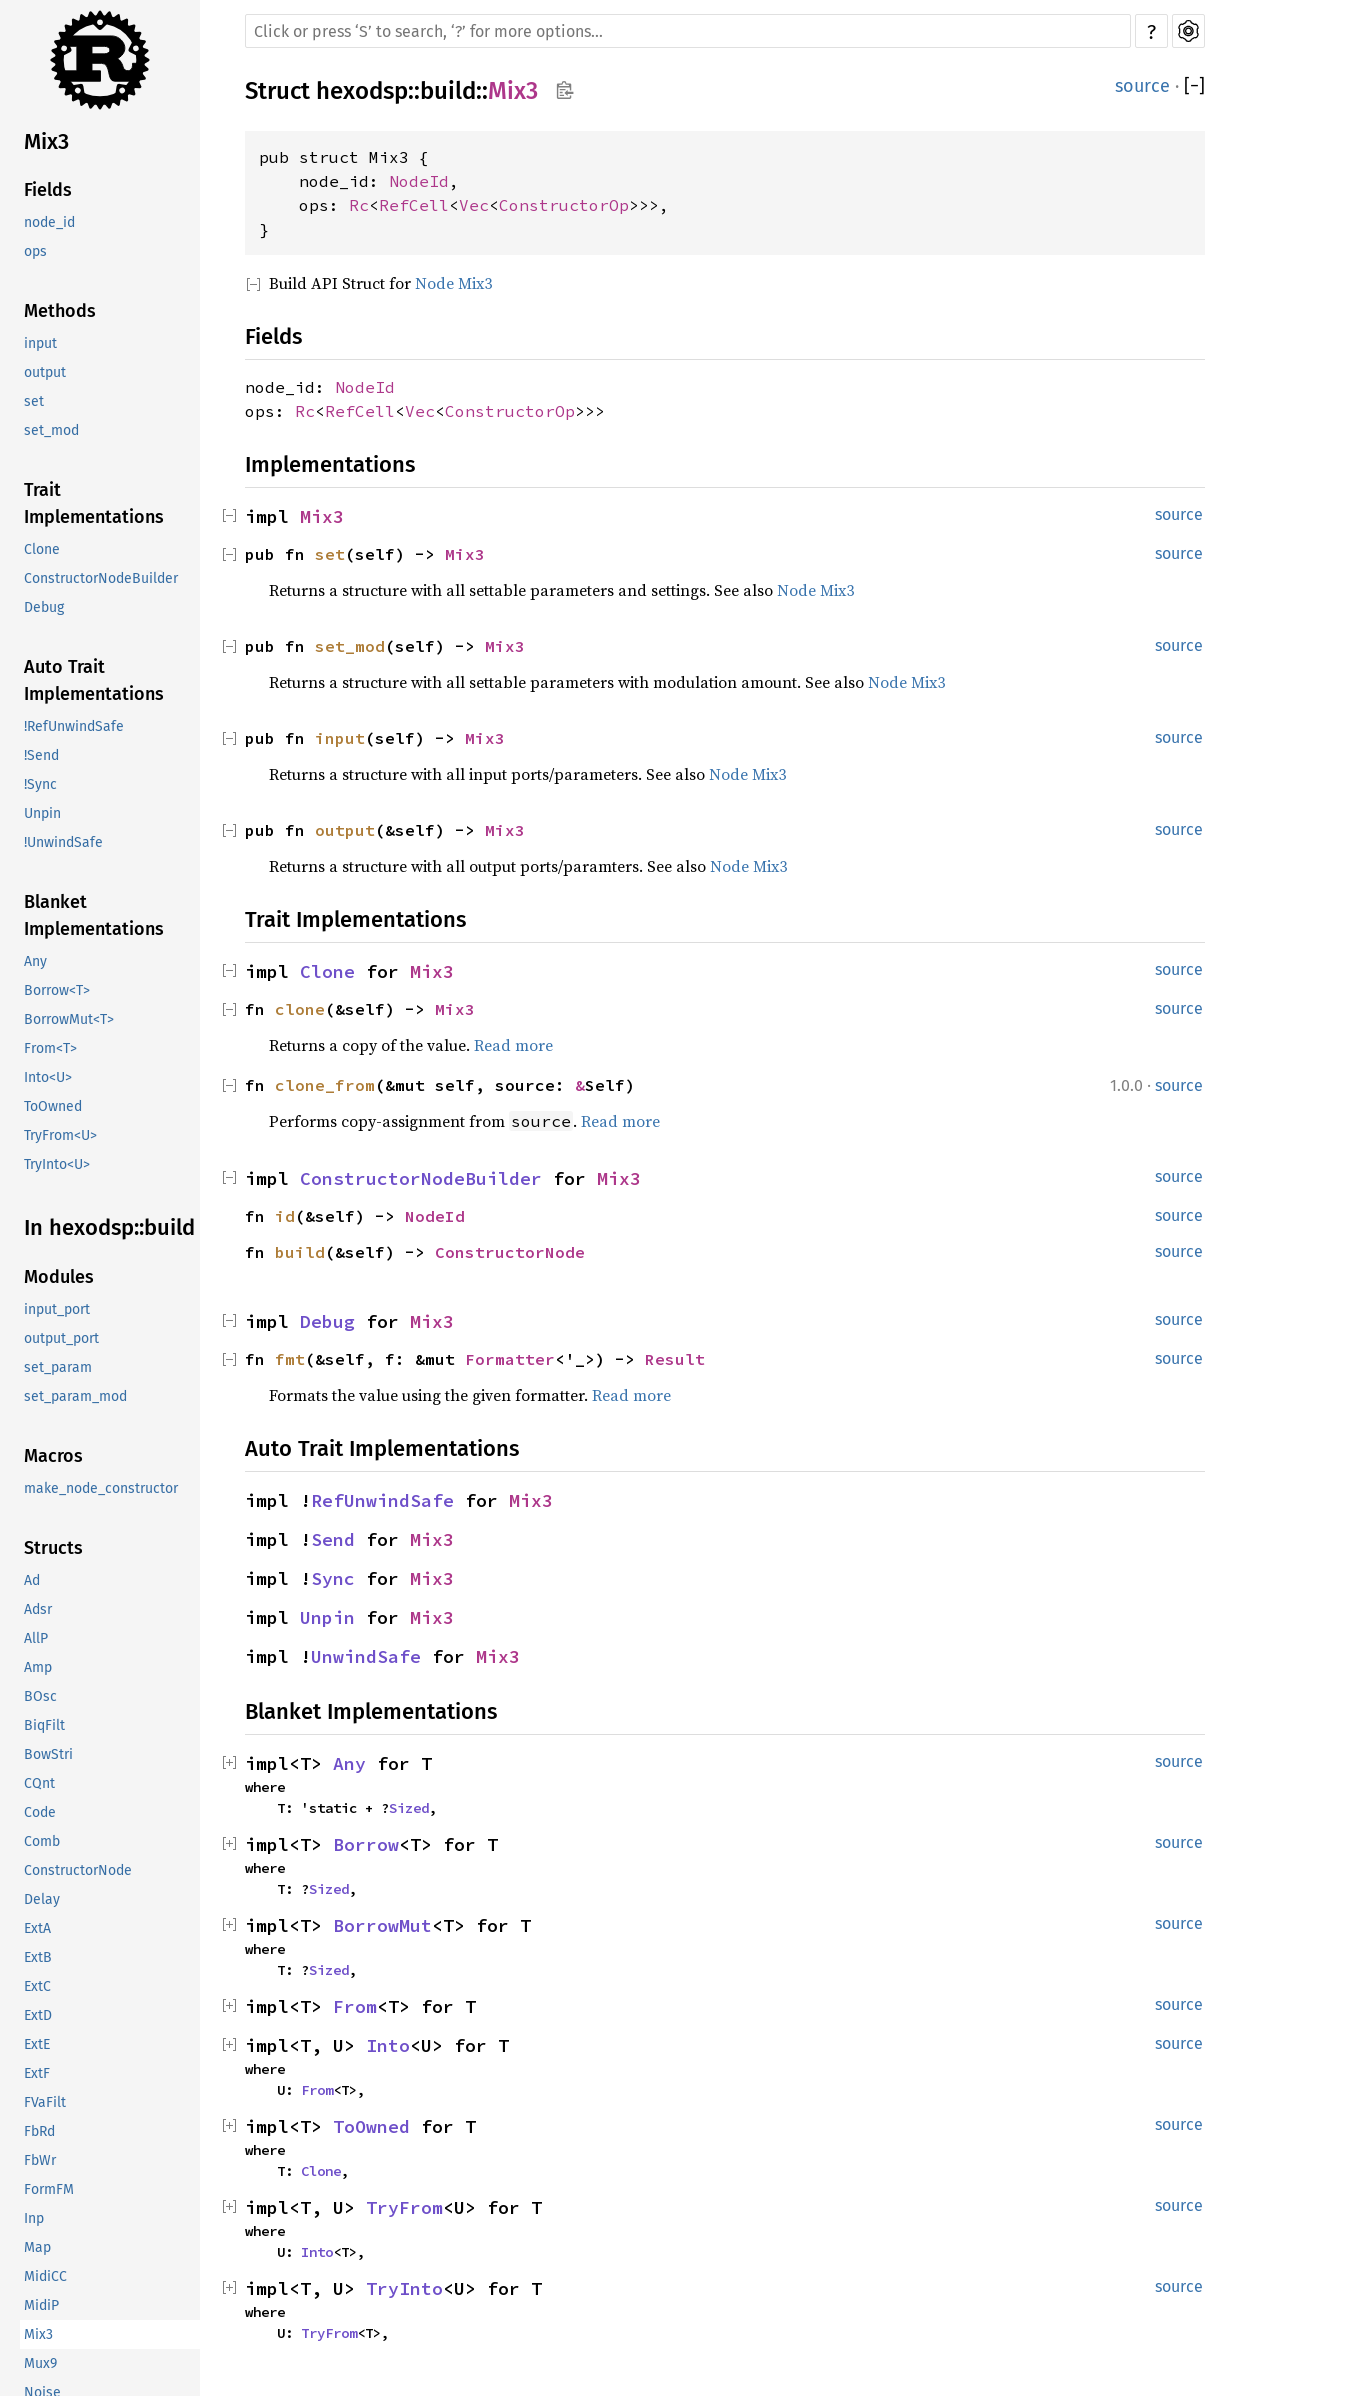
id (285, 1216)
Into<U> (48, 1077)
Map (37, 2247)
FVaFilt (45, 2102)
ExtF (37, 2073)
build (448, 91)
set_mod (51, 430)
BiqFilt (44, 1725)
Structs (53, 1548)
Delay (42, 1899)
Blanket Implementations (94, 915)
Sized (409, 1808)
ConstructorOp (564, 205)
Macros (53, 1456)
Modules (59, 1277)
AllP (36, 1638)
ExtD (38, 2015)
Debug (44, 607)
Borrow (366, 1844)
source (1142, 86)
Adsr (38, 1609)
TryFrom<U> (60, 1135)
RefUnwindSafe (382, 1500)
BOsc (40, 1696)
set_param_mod (75, 1396)
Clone (42, 549)
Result (675, 1359)
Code (40, 1812)
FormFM (49, 2189)
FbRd (39, 2131)
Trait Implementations (94, 503)
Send (333, 1539)
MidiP (41, 2305)
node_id (49, 222)
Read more (513, 1045)
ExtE (37, 2044)
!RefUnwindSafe (74, 726)
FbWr (40, 2160)
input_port (57, 1309)
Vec (474, 205)
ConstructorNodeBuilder (101, 578)
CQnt (39, 1783)
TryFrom (404, 2207)
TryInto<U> (57, 1164)
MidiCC (45, 2276)
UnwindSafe (366, 1656)
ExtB (38, 1957)
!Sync (40, 784)
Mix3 (46, 141)
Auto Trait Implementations (94, 680)
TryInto (404, 2288)
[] (1194, 86)
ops (35, 251)
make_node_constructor (101, 1488)
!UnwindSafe (63, 842)
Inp (34, 2218)
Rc (359, 205)
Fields (48, 190)
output (45, 372)
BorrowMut (382, 1925)
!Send (41, 755)
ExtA (37, 1928)
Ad (32, 1580)
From (355, 2006)
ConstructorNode (78, 1870)
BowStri (48, 1754)
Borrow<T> (57, 990)
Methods (60, 311)
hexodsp (362, 91)
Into (388, 2045)
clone (300, 1009)
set (34, 401)
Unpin (42, 813)
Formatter (510, 1359)
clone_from (325, 1085)
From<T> (50, 1048)
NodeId (419, 181)
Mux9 (40, 2363)
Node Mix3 (453, 283)
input (40, 343)
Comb (42, 1841)
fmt (290, 1359)
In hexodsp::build (109, 1227)
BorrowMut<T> (69, 1019)
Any (35, 961)
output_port (61, 1338)
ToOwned (53, 1106)
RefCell (414, 205)
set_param (58, 1367)
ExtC (37, 1986)
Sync (333, 1578)
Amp (38, 1667)
